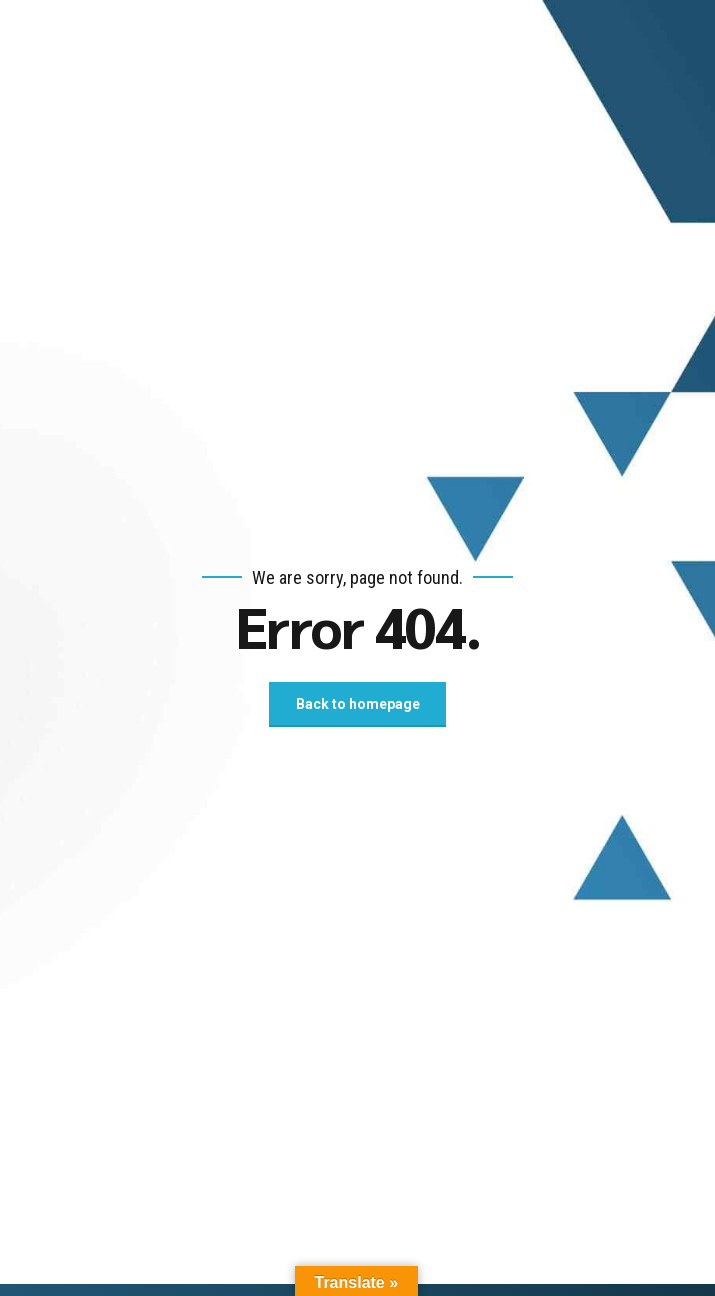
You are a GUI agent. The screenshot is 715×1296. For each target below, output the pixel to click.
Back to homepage (358, 704)
